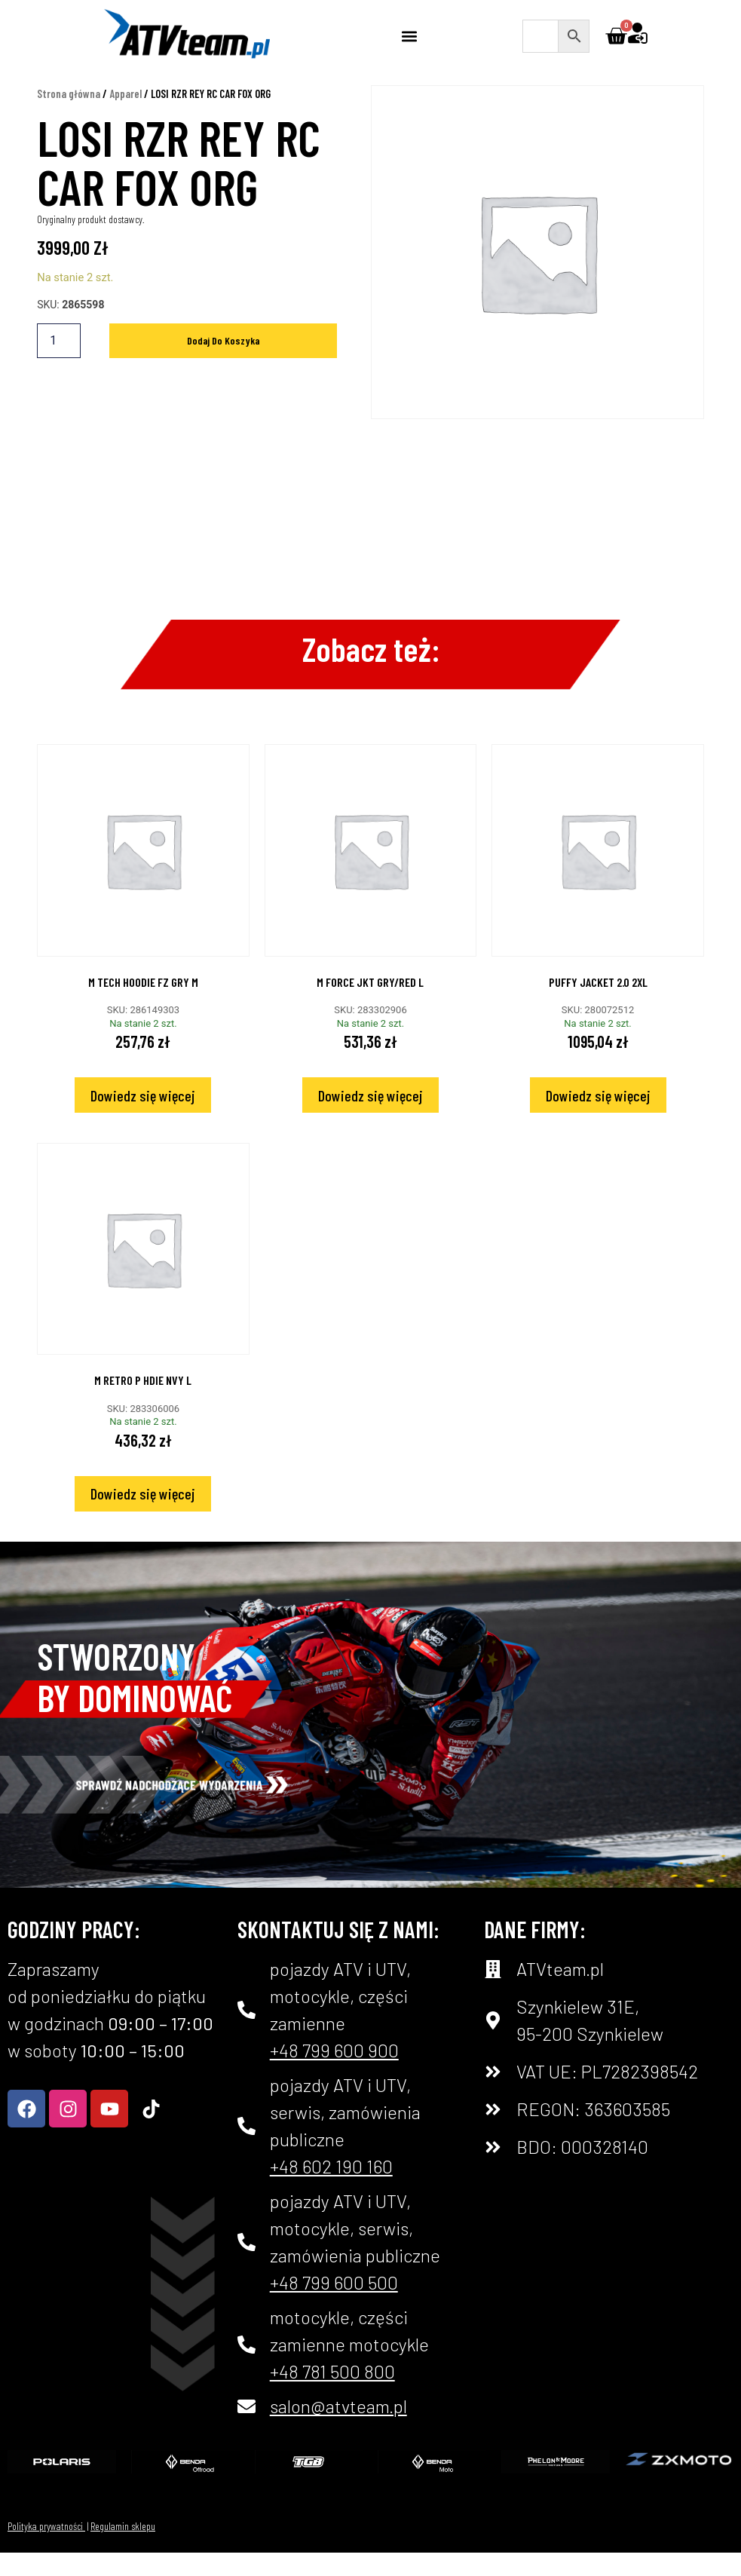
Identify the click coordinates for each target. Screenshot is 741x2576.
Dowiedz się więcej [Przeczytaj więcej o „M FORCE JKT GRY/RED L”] (370, 1119)
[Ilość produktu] (59, 364)
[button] (409, 35)
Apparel (125, 117)
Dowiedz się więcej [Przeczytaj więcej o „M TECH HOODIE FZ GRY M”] (142, 1119)
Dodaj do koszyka (223, 363)
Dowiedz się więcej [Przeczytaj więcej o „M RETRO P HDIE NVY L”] (142, 1517)
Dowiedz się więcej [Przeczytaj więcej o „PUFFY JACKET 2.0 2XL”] (598, 1119)
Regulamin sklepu (122, 2549)
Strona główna (68, 117)
